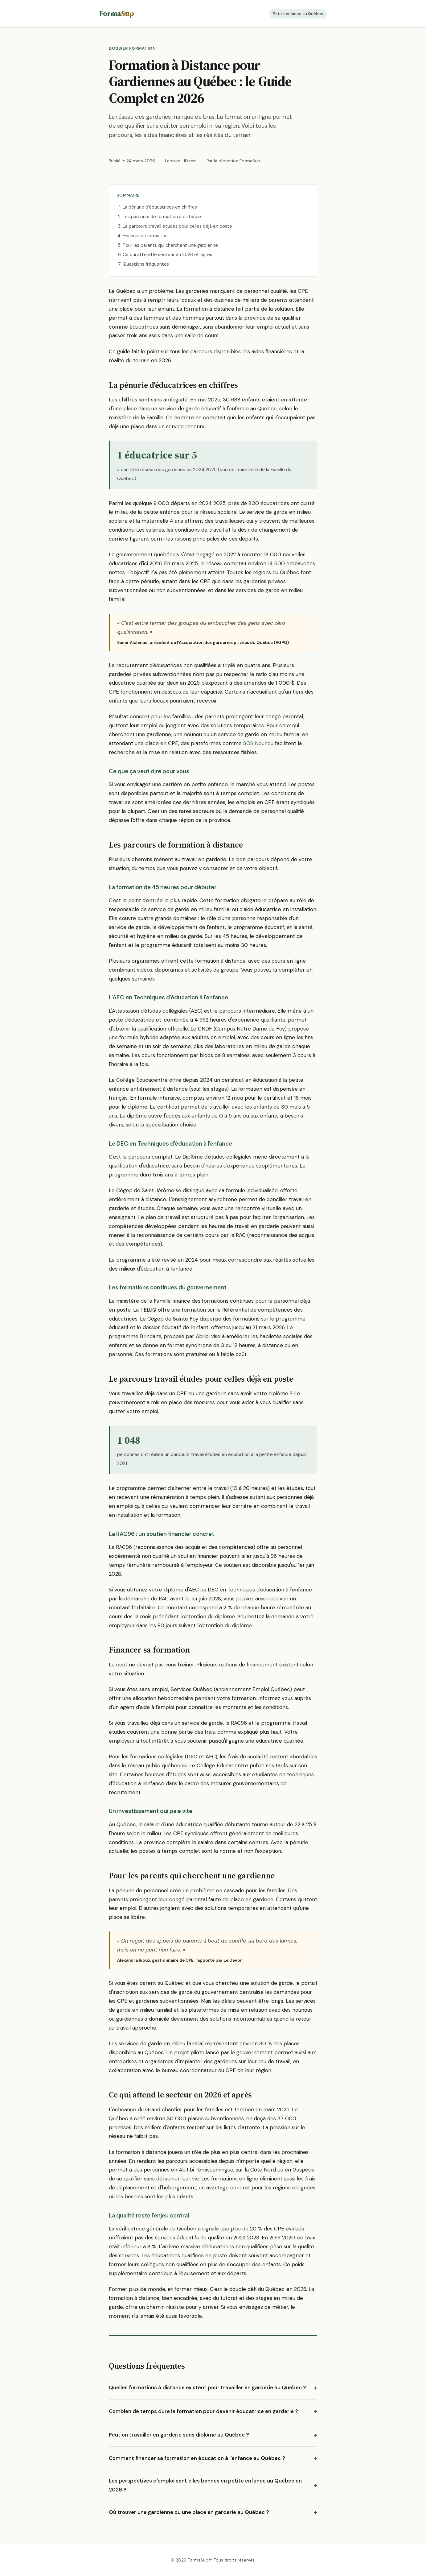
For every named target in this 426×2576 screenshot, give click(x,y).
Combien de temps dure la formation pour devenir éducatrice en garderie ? (203, 2411)
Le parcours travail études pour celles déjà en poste (177, 226)
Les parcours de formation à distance (162, 216)
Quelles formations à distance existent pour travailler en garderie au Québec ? (207, 2387)
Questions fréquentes (146, 264)
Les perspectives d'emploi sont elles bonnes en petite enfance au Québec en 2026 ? (205, 2485)
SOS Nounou (258, 743)
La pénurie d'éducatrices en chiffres (160, 207)
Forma (116, 13)
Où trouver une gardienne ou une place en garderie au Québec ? (189, 2512)
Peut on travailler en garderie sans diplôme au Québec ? (179, 2434)
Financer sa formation (145, 236)
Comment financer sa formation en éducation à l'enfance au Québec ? (197, 2458)
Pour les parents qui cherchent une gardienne (170, 245)
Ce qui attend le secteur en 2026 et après (167, 254)
